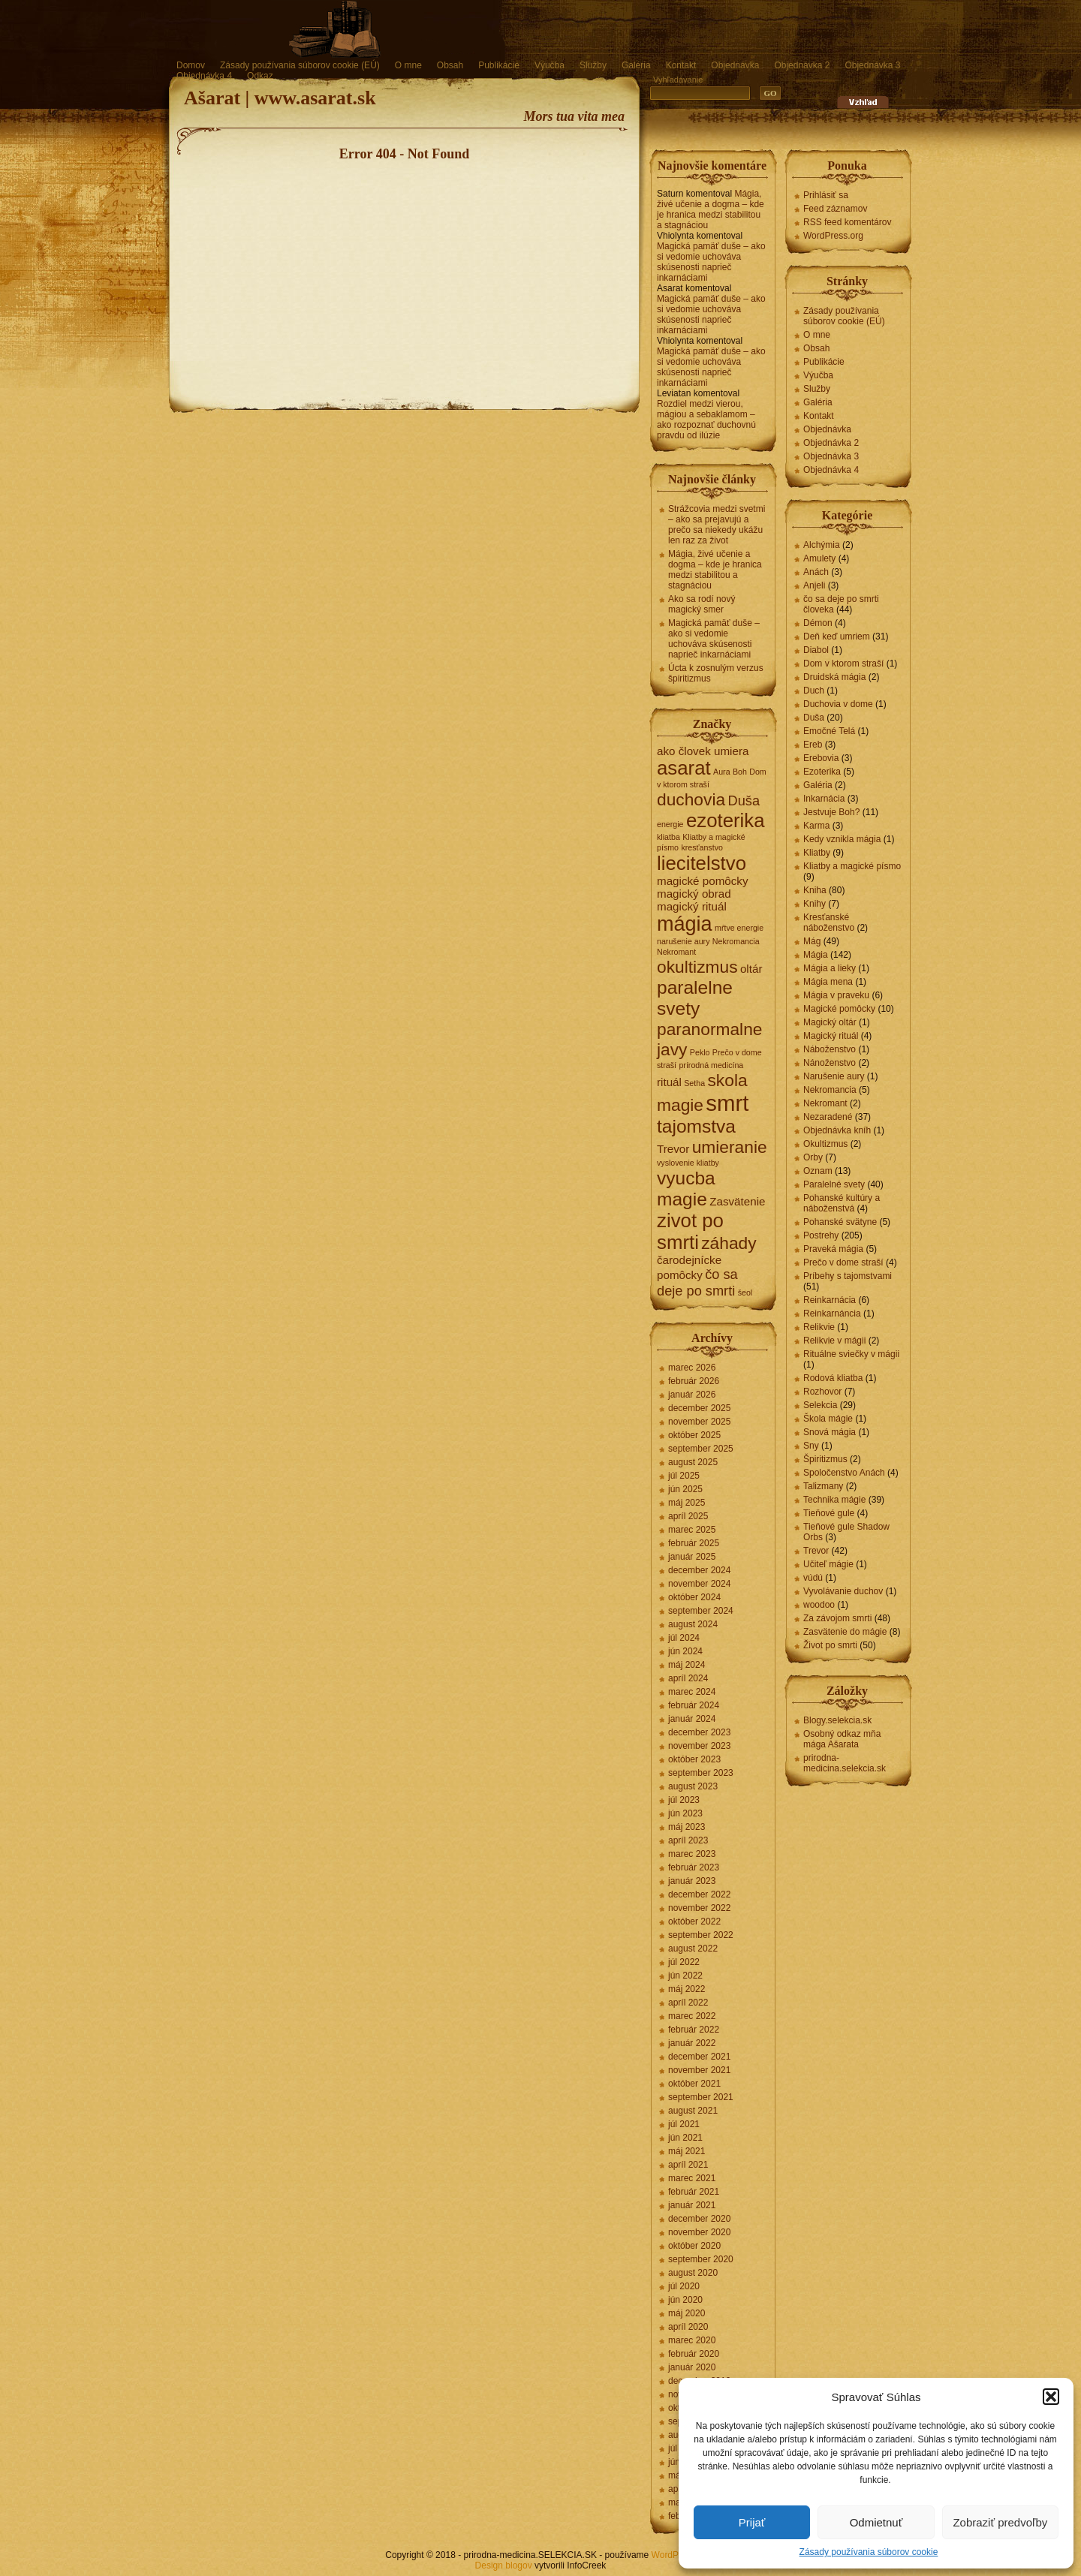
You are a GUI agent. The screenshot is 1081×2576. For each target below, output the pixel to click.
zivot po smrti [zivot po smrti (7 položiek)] (690, 1231)
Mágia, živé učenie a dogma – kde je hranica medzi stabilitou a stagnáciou (710, 209)
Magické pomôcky (839, 1009)
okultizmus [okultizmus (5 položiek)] (697, 967)
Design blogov (503, 2565)
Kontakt (681, 65)
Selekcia (820, 1405)
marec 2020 (691, 2340)
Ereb (812, 744)
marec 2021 (691, 2178)
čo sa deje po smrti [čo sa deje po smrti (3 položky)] (697, 1282)
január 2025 (691, 1556)
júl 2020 (684, 2286)
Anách (816, 572)
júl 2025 (684, 1475)
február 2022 (693, 2029)
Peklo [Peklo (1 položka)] (700, 1052)
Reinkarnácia (829, 1300)
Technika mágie (834, 1499)
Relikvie (819, 1327)
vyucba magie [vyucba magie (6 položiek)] (686, 1188)
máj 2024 (686, 1665)
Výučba (549, 65)
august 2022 (693, 1948)
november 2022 (699, 1908)
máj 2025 (686, 1502)
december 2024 (699, 1570)
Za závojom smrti (837, 1618)
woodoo (819, 1604)
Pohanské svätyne (840, 1222)
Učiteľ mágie (828, 1564)
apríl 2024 (688, 1678)
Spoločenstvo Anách (844, 1472)
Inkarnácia (824, 798)
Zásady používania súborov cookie (868, 2552)
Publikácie (498, 65)
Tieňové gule (828, 1513)
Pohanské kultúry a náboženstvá (841, 1203)
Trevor (816, 1550)
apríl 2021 (688, 2164)
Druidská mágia (834, 677)
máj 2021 (686, 2151)
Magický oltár (830, 1022)
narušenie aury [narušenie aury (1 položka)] (683, 941)
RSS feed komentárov (847, 222)
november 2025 (699, 1421)
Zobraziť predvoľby (1000, 2522)
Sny (811, 1445)
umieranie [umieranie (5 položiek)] (729, 1147)
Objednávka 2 (802, 65)
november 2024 (699, 1583)
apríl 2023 (688, 1840)
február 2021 (693, 2191)
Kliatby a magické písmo (852, 866)
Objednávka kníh (837, 1130)
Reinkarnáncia (832, 1313)
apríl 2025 (688, 1516)
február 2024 (693, 1705)
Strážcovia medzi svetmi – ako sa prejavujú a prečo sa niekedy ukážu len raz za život (716, 525)
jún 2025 (685, 1489)
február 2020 (693, 2354)
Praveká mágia (833, 1249)
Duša (813, 717)
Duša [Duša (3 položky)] (743, 800)
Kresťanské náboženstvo (828, 922)
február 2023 (693, 1867)
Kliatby (816, 852)
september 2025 (700, 1448)
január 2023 (691, 1881)
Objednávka (735, 65)
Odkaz (260, 76)
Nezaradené (827, 1117)
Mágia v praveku (836, 995)
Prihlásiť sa (825, 195)
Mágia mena (828, 982)
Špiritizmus (825, 1459)
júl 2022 (684, 1962)
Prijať (752, 2522)
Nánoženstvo (829, 1063)
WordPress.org (833, 235)
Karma (816, 825)
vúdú (813, 1577)
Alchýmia (821, 545)
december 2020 (699, 2218)
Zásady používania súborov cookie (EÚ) (300, 65)
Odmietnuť (876, 2522)
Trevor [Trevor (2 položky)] (673, 1148)
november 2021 (699, 2070)
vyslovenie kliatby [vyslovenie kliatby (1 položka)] (688, 1162)
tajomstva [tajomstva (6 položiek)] (696, 1126)
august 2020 (693, 2273)
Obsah (450, 65)
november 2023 (699, 1746)
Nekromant (825, 1103)
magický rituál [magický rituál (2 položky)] (692, 906)
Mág (812, 941)
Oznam (818, 1171)
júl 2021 (684, 2124)
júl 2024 (684, 1638)
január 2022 (691, 2043)
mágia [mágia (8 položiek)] (684, 924)
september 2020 (700, 2259)
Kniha (815, 890)
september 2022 (700, 1935)
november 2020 (699, 2232)
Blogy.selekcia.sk (837, 1720)
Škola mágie (828, 1418)
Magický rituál (830, 1036)
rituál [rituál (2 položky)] (669, 1082)
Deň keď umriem (836, 636)
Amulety (819, 558)
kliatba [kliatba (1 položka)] (668, 836)
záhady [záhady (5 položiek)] (728, 1243)
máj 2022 (686, 1989)
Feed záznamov (835, 208)
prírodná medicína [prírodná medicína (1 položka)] (711, 1065)
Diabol (816, 650)
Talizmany (823, 1486)
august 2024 (693, 1624)
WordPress (674, 2555)
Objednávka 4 (204, 76)
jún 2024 (685, 1651)
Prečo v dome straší (843, 1262)
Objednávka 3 (872, 65)
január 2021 (691, 2205)
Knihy (814, 903)
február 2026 (693, 1381)
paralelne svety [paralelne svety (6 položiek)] (695, 998)
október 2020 (694, 2245)
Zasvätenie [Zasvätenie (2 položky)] (737, 1201)
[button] (1050, 2396)
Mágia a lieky (829, 968)
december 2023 (699, 1732)
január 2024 (691, 1719)
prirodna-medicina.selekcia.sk (844, 1763)
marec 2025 (691, 1529)
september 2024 (700, 1610)
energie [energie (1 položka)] (670, 824)
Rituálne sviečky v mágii (851, 1354)
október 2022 (694, 1921)
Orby (813, 1157)
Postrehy (821, 1235)
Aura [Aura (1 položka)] (721, 771)
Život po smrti (830, 1645)
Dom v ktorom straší (843, 663)
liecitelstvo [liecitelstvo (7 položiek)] (701, 863)
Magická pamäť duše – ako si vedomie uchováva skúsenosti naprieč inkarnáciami (711, 262)
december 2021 (699, 2056)
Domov (190, 65)
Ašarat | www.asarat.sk (280, 98)
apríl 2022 (688, 2002)
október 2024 (694, 1597)
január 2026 (691, 1394)
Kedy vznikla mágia (842, 839)
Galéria (636, 65)
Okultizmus (825, 1144)
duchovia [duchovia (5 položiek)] (691, 799)
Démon (818, 623)
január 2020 (691, 2367)
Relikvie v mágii (834, 1340)
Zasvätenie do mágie (845, 1632)
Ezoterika (822, 771)
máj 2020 (686, 2313)
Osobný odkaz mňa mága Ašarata (842, 1739)
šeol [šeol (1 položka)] (745, 1292)
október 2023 (694, 1759)
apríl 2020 (688, 2327)
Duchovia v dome (838, 704)
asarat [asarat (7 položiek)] (684, 767)
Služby (593, 65)
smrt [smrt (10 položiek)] (727, 1103)
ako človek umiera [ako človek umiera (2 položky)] (702, 751)
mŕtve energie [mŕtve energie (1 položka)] (739, 927)
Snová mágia (829, 1432)
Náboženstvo (829, 1049)
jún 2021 (685, 2137)
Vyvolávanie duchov (843, 1591)
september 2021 (700, 2097)
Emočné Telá (829, 731)
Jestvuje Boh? (831, 812)
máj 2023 (686, 1827)
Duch (813, 690)
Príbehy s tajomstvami (847, 1276)
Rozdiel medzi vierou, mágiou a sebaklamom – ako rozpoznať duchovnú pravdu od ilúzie (706, 420)
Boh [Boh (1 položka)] (740, 771)
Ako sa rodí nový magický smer (701, 604)
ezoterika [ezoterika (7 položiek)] (725, 820)
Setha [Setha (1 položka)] (694, 1083)
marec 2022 (691, 2016)
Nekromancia (830, 1090)
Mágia (815, 954)
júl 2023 (684, 1800)
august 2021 (693, 2110)
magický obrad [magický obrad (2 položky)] (694, 893)
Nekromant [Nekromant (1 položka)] (676, 951)
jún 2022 (685, 1975)
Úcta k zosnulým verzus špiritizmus (715, 673)
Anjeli (814, 585)
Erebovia (821, 758)
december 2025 (699, 1408)
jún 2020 (685, 2300)
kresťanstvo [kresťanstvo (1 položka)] (702, 847)
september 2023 (700, 1773)
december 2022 (699, 1894)
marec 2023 (691, 1854)
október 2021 (694, 2083)
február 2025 (693, 1543)
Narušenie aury (833, 1076)
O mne (408, 65)
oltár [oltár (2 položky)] (751, 968)
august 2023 (693, 1786)
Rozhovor (822, 1391)
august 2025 (693, 1462)
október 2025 (694, 1435)
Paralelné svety (834, 1184)
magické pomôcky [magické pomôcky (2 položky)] (702, 880)
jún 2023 (685, 1813)
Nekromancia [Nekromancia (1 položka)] (736, 941)
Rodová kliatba (833, 1378)
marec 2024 (691, 1692)
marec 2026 (691, 1367)
